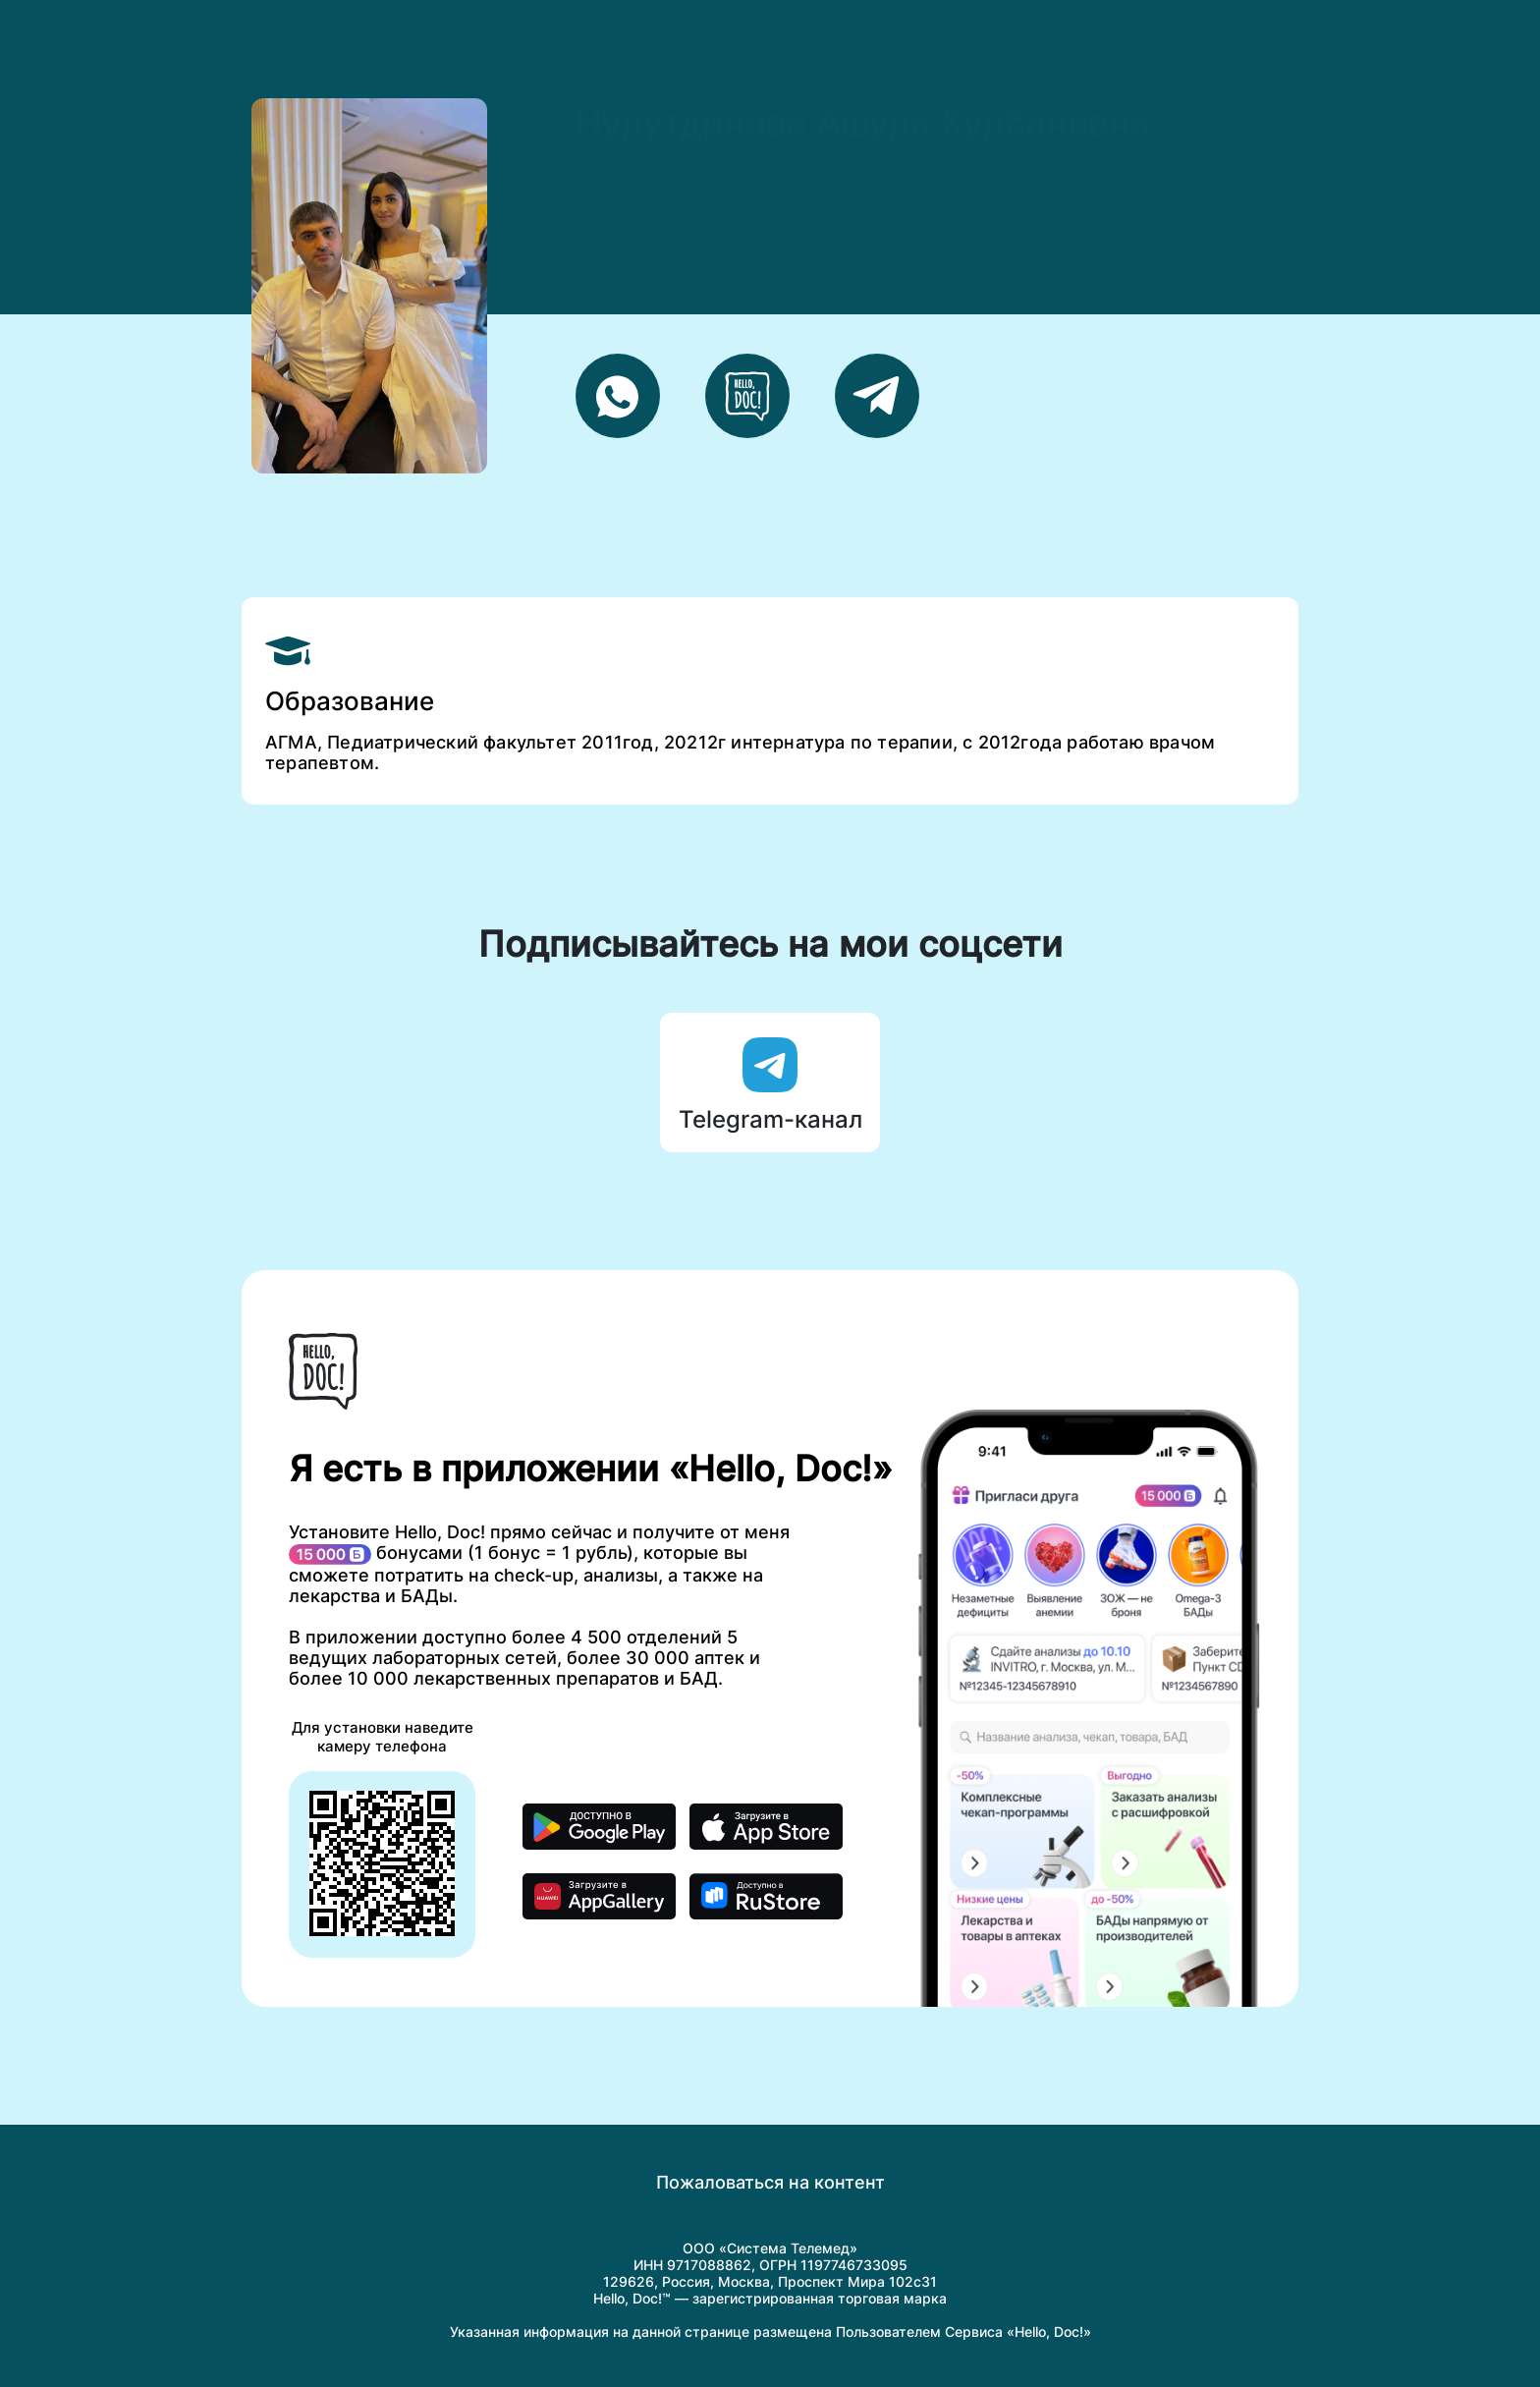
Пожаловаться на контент (770, 2182)
